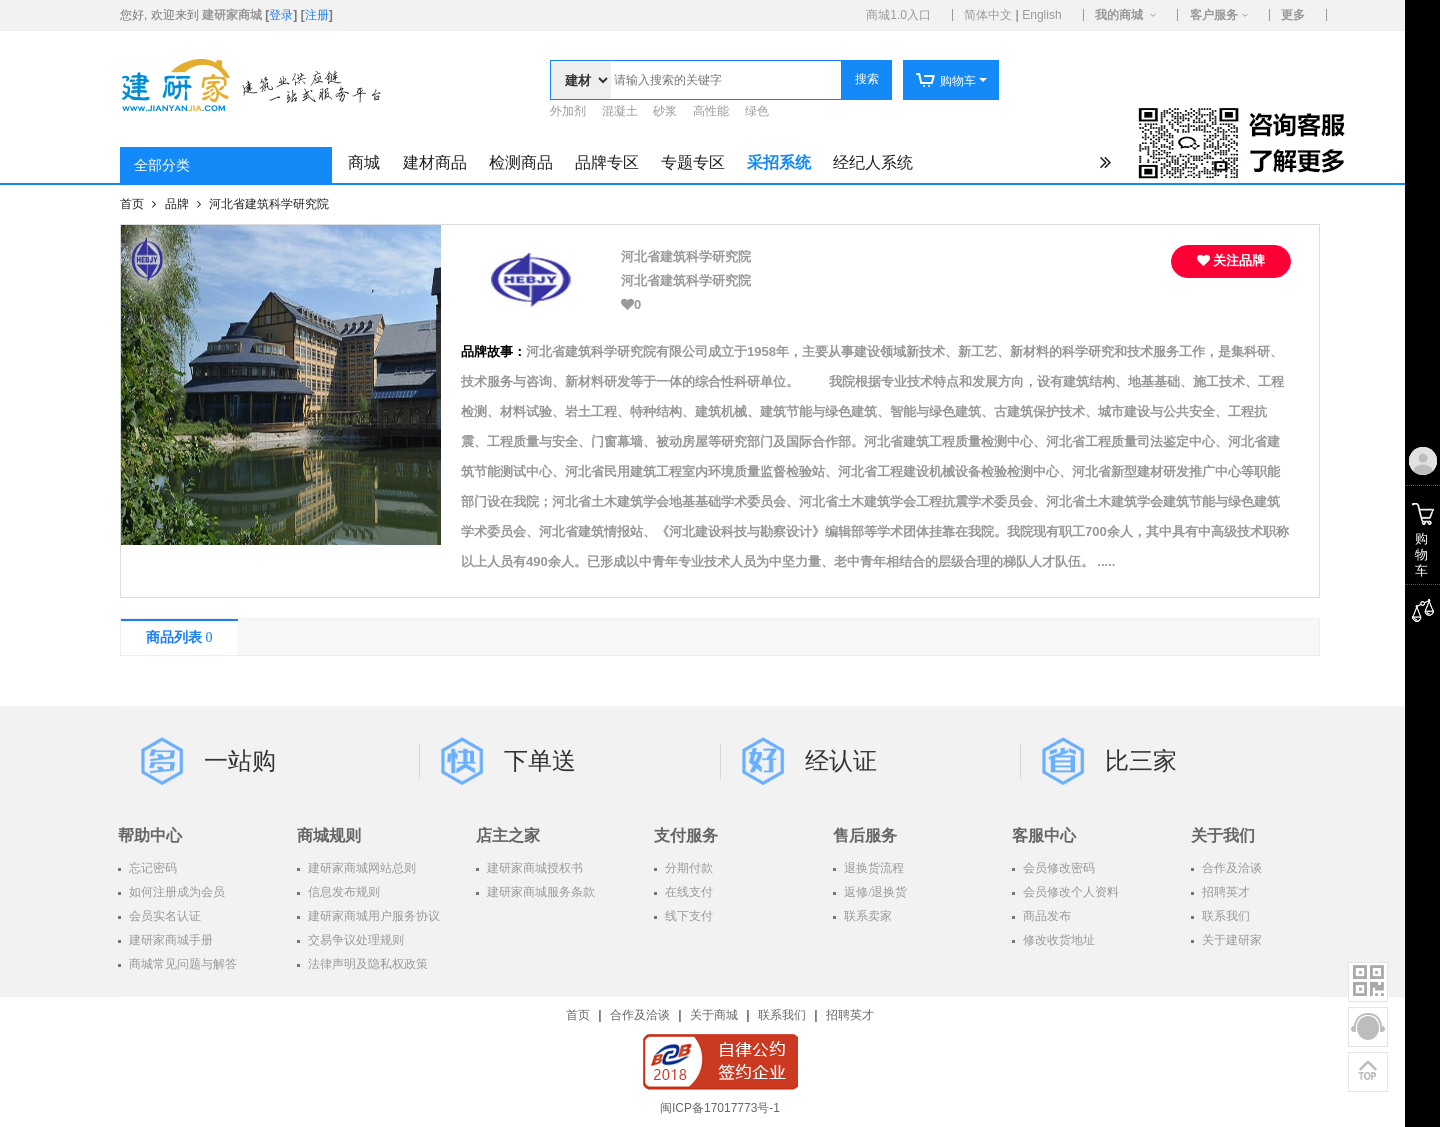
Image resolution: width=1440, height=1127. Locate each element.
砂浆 (665, 111)
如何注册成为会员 (175, 892)
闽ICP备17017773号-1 (720, 1108)
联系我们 (1224, 916)
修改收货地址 (1057, 940)
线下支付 (687, 916)
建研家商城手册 (169, 940)
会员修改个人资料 (1069, 892)
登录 (281, 15)
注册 (317, 15)
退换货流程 (872, 868)
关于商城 (714, 1015)
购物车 (945, 81)
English (1041, 15)
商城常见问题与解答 (181, 964)
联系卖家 (866, 916)
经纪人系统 (873, 162)
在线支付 (687, 892)
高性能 (711, 111)
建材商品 (435, 162)
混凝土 (620, 111)
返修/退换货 (874, 892)
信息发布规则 (342, 892)
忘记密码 (151, 868)
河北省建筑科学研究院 (269, 204)
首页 (133, 204)
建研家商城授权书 (533, 868)
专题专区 (693, 162)
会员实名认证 (163, 916)
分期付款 (687, 868)
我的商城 (1119, 15)
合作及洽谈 (1230, 868)
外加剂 (568, 111)
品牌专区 (607, 162)
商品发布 (1045, 916)
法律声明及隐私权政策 (366, 964)
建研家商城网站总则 (360, 868)
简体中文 (988, 15)
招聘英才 (1224, 892)
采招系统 (779, 162)
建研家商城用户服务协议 (372, 916)
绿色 (757, 111)
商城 (364, 162)
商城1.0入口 (898, 15)
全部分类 (162, 165)
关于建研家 (1230, 940)
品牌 (178, 204)
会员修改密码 (1057, 868)
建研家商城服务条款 (539, 892)
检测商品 (521, 162)
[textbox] (726, 80)
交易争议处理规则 (354, 940)
